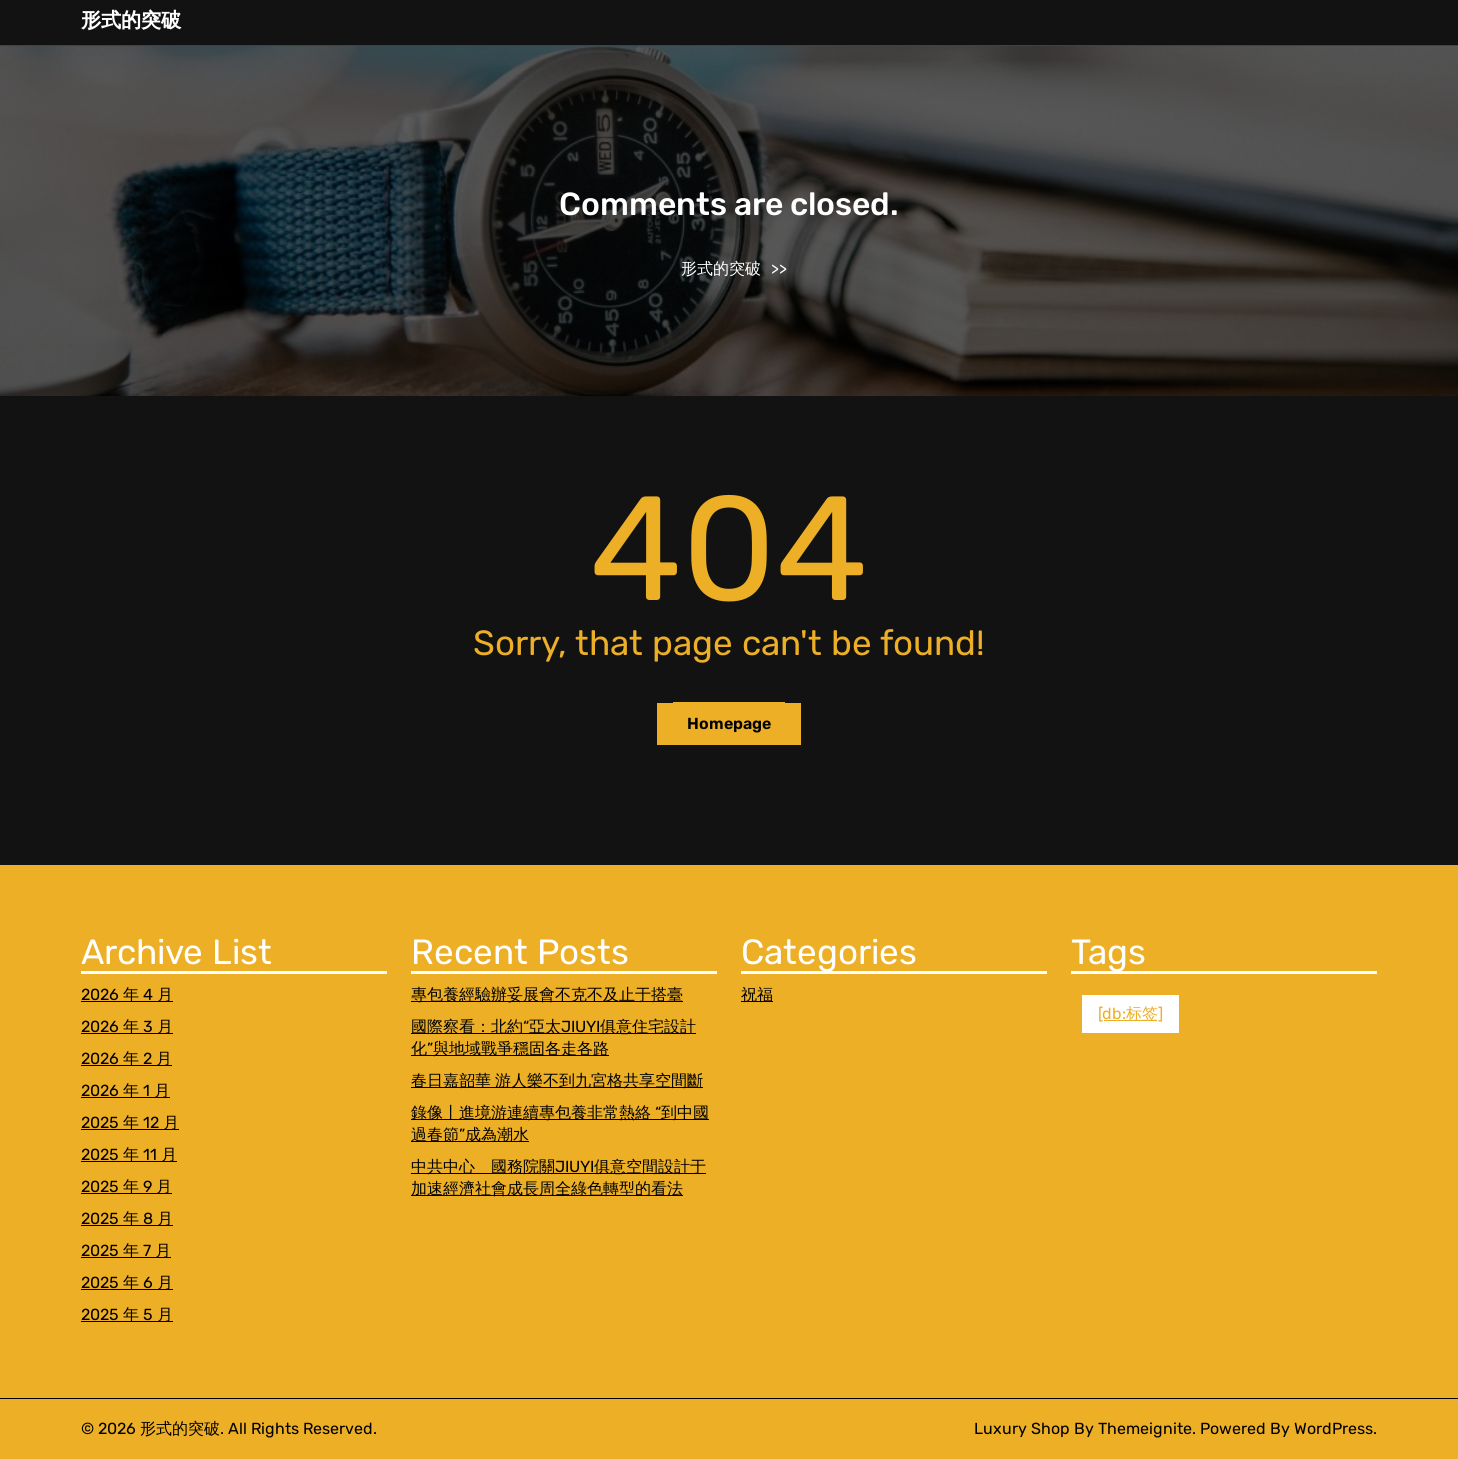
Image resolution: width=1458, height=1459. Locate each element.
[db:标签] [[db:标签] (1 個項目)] (1130, 1013)
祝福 (757, 994)
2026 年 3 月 (127, 1026)
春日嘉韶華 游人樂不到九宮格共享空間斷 (557, 1080)
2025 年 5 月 (127, 1314)
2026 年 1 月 (125, 1090)
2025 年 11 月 (129, 1154)
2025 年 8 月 (127, 1218)
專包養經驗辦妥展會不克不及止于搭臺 (547, 994)
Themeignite (1145, 1428)
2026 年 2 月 (126, 1058)
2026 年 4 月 (127, 994)
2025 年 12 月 (130, 1122)
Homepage (729, 723)
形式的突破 (131, 20)
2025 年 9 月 (126, 1186)
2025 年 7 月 (126, 1250)
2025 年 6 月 (127, 1282)
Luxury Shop (1022, 1428)
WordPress (1333, 1428)
